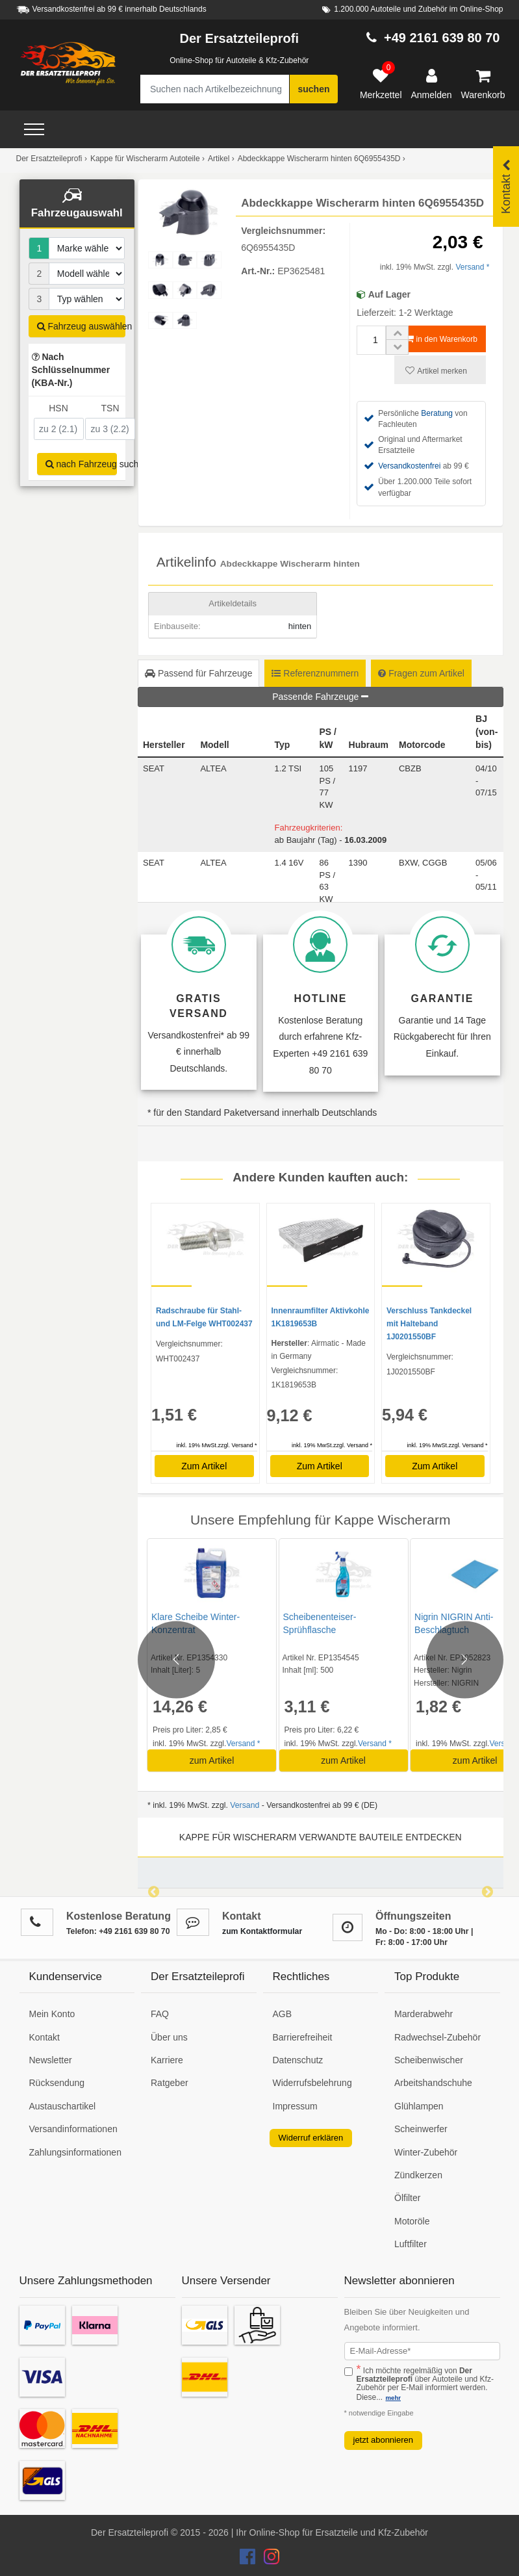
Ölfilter (407, 2198)
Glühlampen (419, 2106)
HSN (58, 408)
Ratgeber (169, 2083)
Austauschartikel (62, 2106)
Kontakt (44, 2037)
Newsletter (50, 2060)
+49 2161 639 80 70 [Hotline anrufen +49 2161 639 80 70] (442, 38)
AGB (282, 2014)
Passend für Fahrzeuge (198, 673)
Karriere (167, 2060)
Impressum (295, 2106)
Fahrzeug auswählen (81, 326)
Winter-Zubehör (425, 2152)
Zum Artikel (204, 1466)
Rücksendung (57, 2083)
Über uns (169, 2037)
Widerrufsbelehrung (312, 2083)
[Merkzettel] (381, 84)
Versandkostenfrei (409, 465)
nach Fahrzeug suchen (81, 464)
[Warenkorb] (483, 84)
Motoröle (411, 2221)
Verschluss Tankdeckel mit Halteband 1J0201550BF (429, 1323)
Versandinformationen (73, 2129)
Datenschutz (298, 2060)
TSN (110, 408)
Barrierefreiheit (303, 2037)
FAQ (160, 2014)
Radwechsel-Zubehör (437, 2037)
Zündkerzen (418, 2175)
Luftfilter (410, 2244)
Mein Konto (52, 2014)
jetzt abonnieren (383, 2440)
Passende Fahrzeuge (320, 696)
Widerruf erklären (311, 2138)
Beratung (437, 413)
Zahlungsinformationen (75, 2152)
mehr (393, 2397)
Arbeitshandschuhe (433, 2083)
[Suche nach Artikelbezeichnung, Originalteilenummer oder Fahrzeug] (214, 89)
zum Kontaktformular (262, 1931)
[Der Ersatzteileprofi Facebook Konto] (249, 2560)
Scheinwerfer (421, 2129)
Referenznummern (315, 673)
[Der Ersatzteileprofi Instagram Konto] (268, 2560)
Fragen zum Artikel (421, 673)
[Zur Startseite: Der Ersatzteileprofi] (68, 63)
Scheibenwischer (428, 2060)
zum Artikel (212, 1760)
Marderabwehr (423, 2014)
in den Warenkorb (441, 339)
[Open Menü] (34, 129)
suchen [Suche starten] (313, 89)
